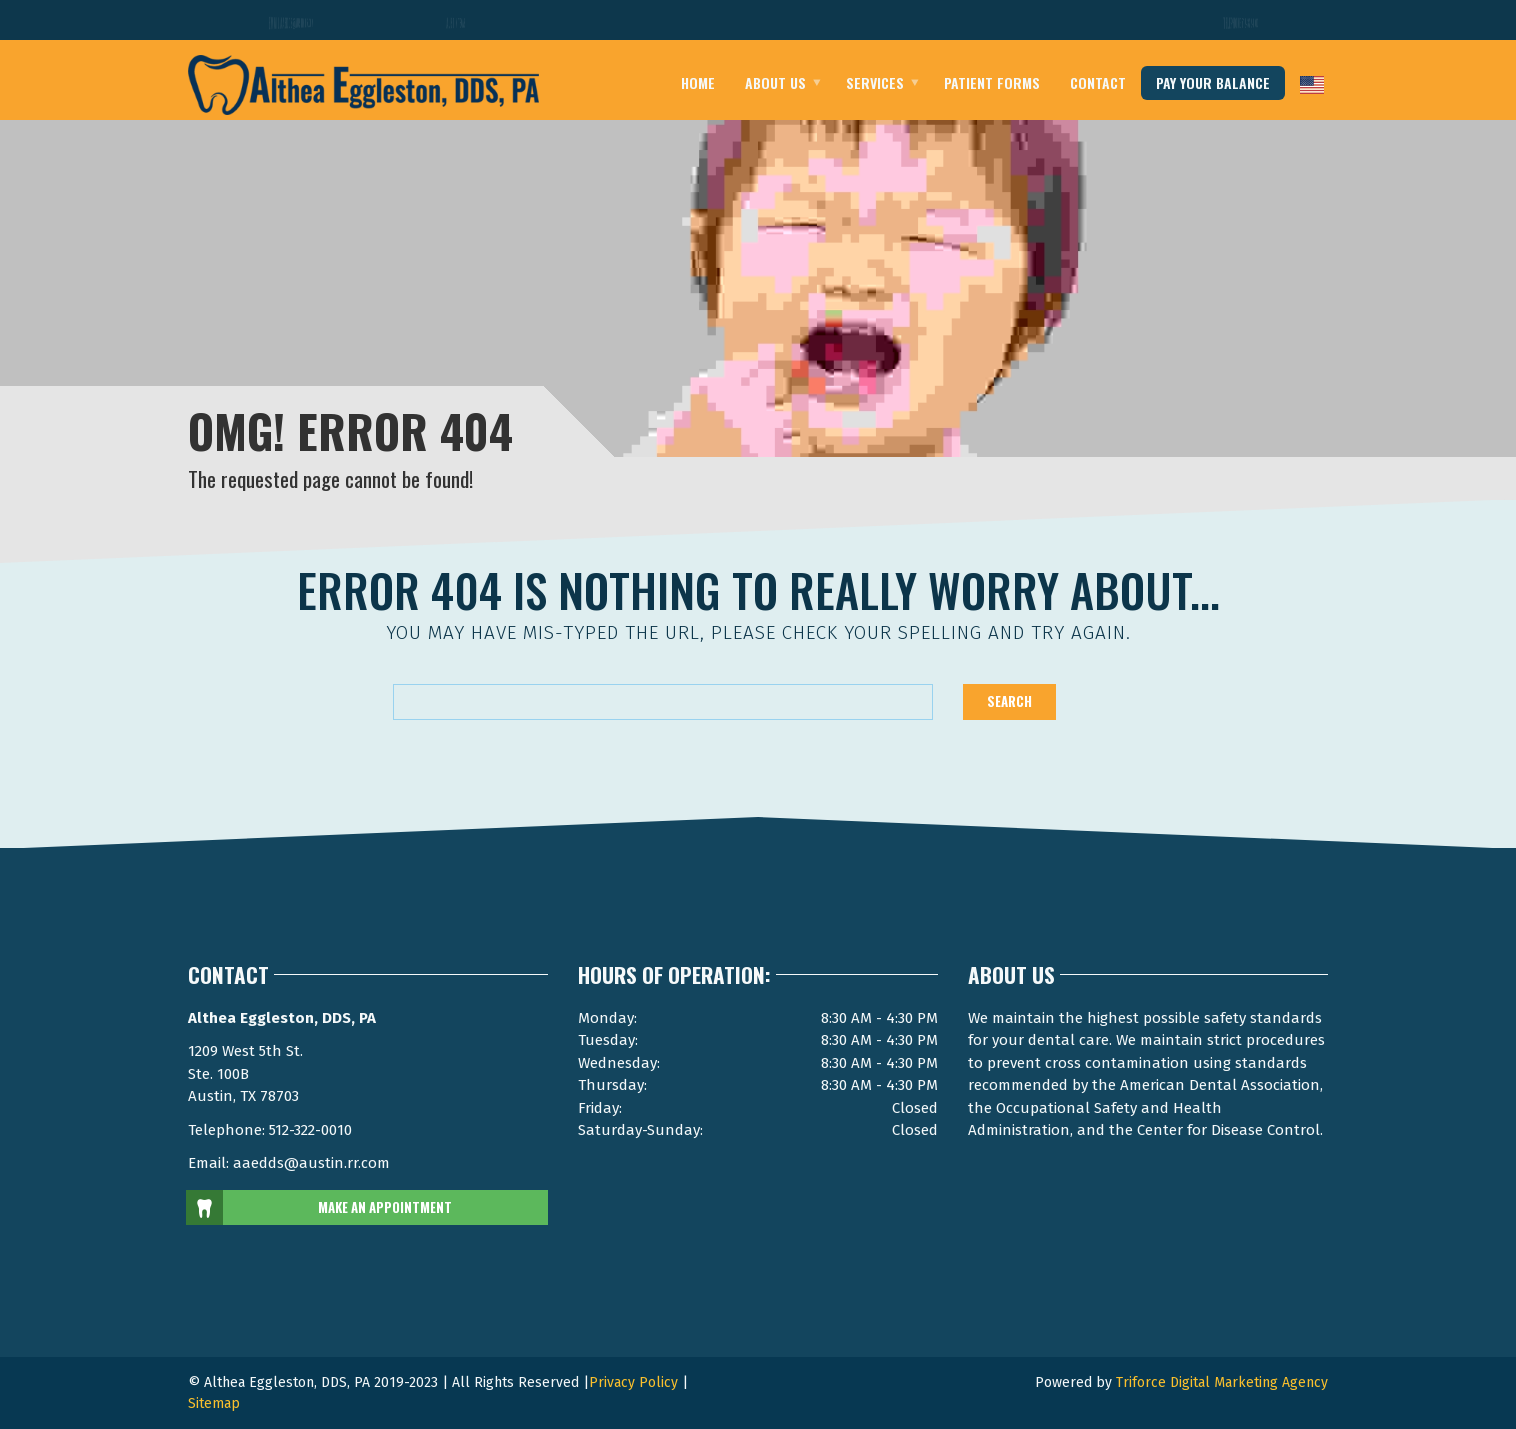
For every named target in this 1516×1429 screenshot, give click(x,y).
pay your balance (1213, 82)
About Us (775, 82)
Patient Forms (992, 82)
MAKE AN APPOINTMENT (320, 1208)
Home (698, 82)
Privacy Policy (633, 1382)
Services (875, 82)
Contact (1098, 82)
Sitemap (214, 1403)
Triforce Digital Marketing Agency (1222, 1382)
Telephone (1242, 22)
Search (1009, 701)
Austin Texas (455, 22)
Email (294, 22)
